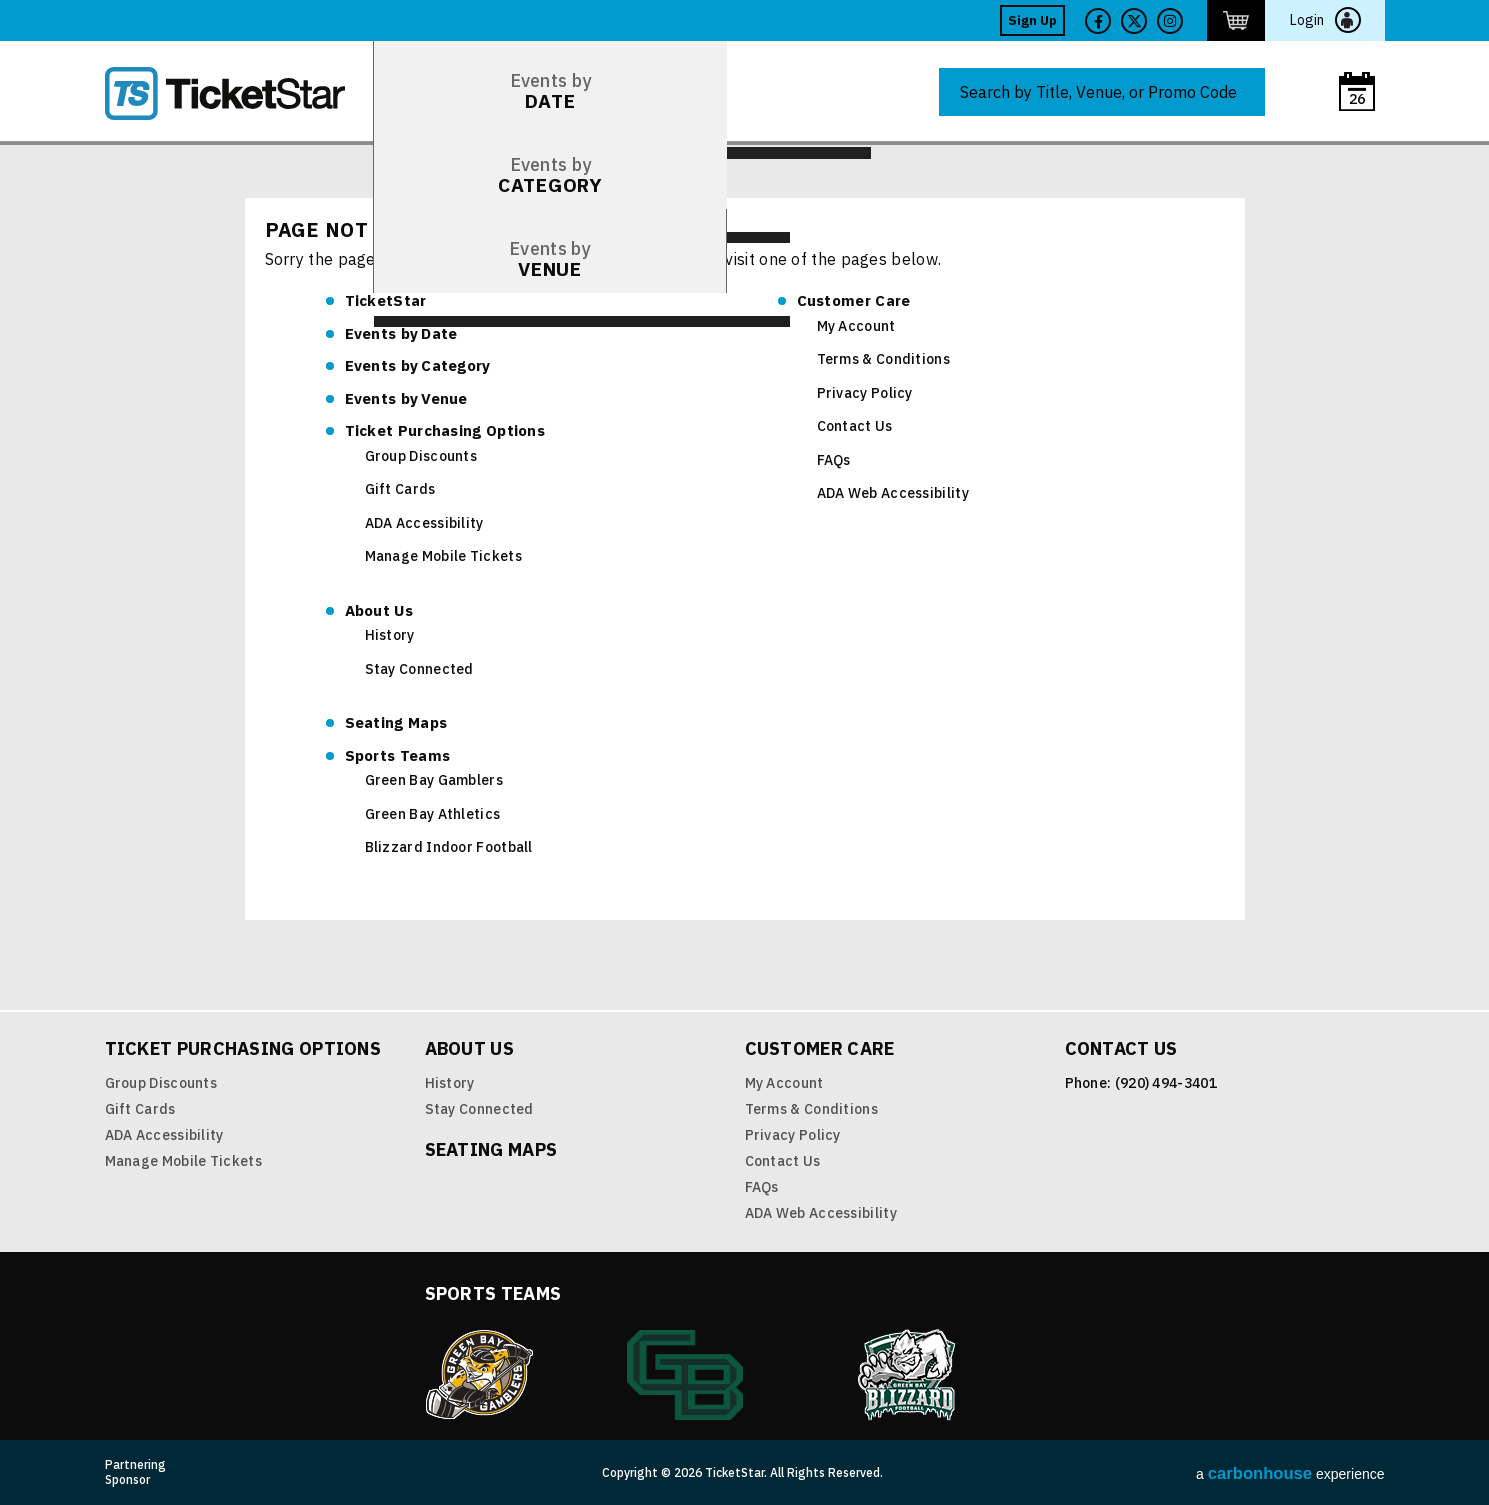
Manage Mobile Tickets (443, 556)
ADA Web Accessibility (893, 493)
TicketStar (239, 93)
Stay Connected (419, 669)
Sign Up (1032, 20)
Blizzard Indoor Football (449, 847)
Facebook (1098, 21)
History (390, 635)
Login (1307, 20)
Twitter (1134, 21)
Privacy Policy (865, 393)
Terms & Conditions (883, 359)
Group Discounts (421, 456)
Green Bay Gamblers (434, 780)
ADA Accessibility (424, 523)
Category (418, 365)
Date (401, 333)
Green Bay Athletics (433, 814)
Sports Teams (398, 755)
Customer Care (854, 300)
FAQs (834, 460)
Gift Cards (400, 489)
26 (1357, 99)
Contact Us (855, 426)
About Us (379, 610)
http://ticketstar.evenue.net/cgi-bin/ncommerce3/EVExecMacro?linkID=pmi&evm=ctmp (1236, 20)
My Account (856, 326)
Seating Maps (396, 722)
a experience (1290, 1473)
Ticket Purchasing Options (445, 430)
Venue (406, 398)
